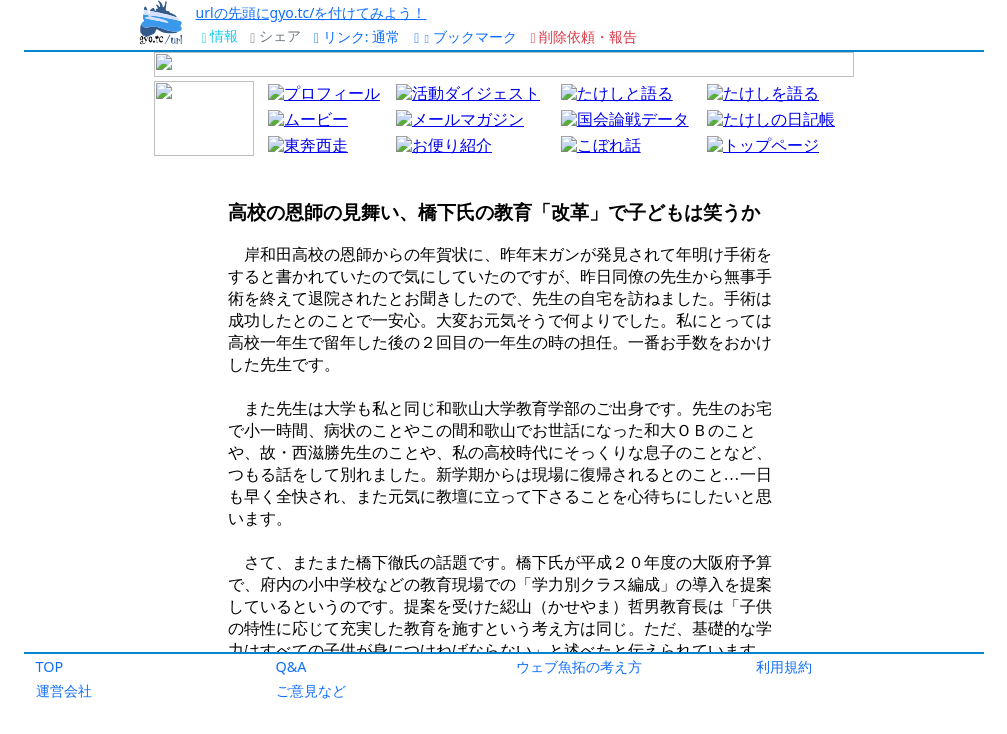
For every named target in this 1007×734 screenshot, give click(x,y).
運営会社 (64, 690)
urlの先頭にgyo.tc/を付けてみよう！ (310, 12)
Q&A (291, 666)
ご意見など (311, 690)
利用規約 (784, 666)
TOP (50, 666)
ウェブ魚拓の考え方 (579, 666)
